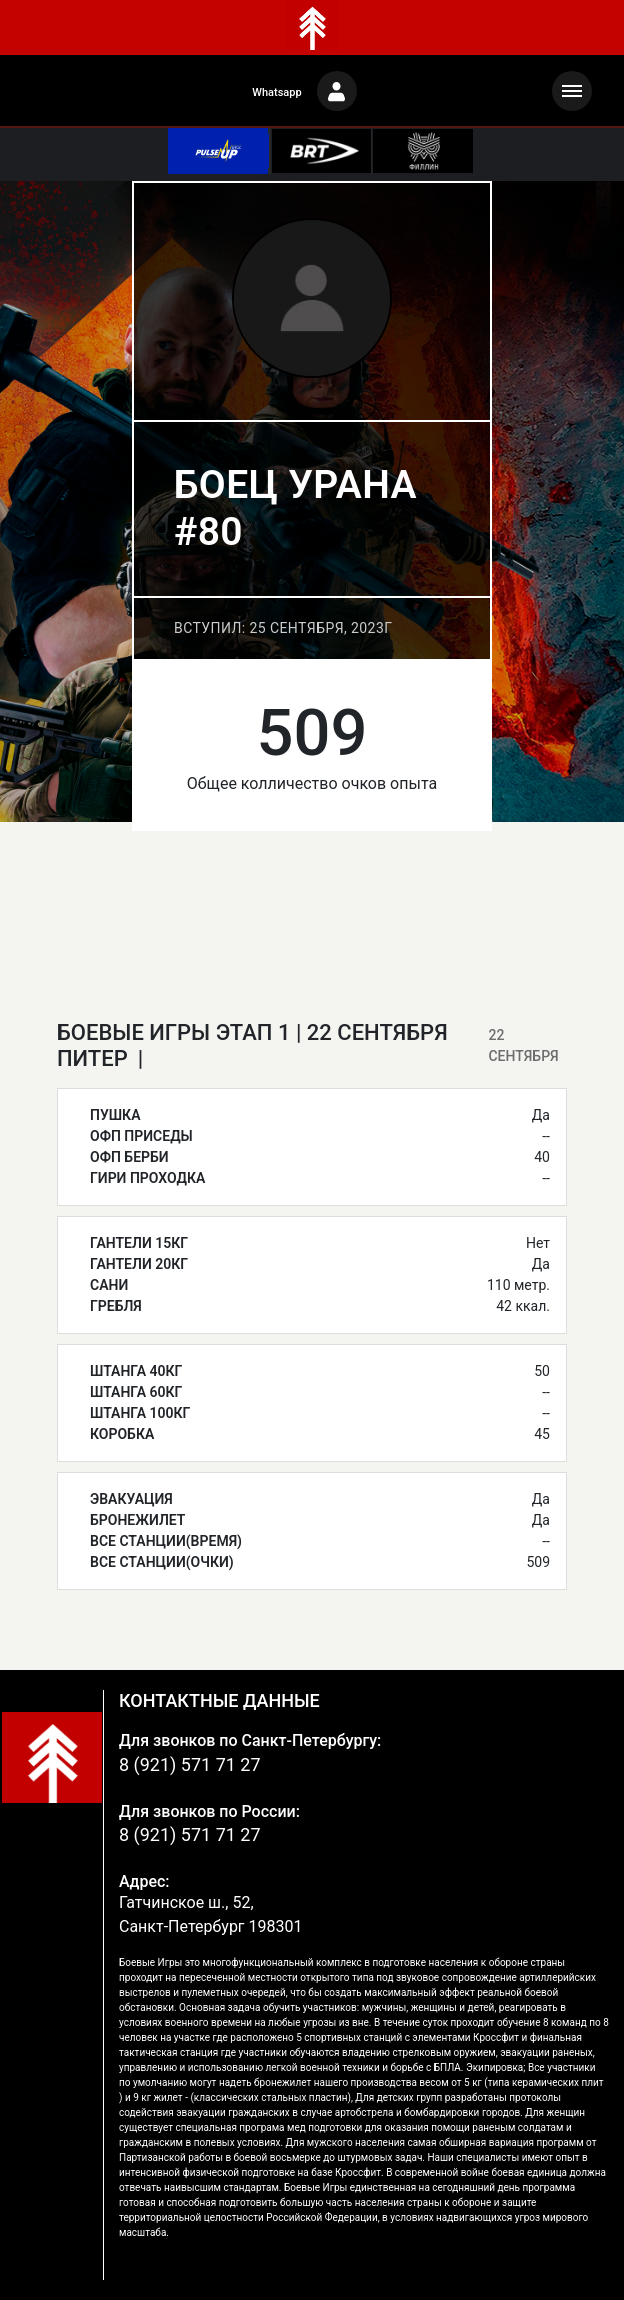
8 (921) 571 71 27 (190, 1764)
